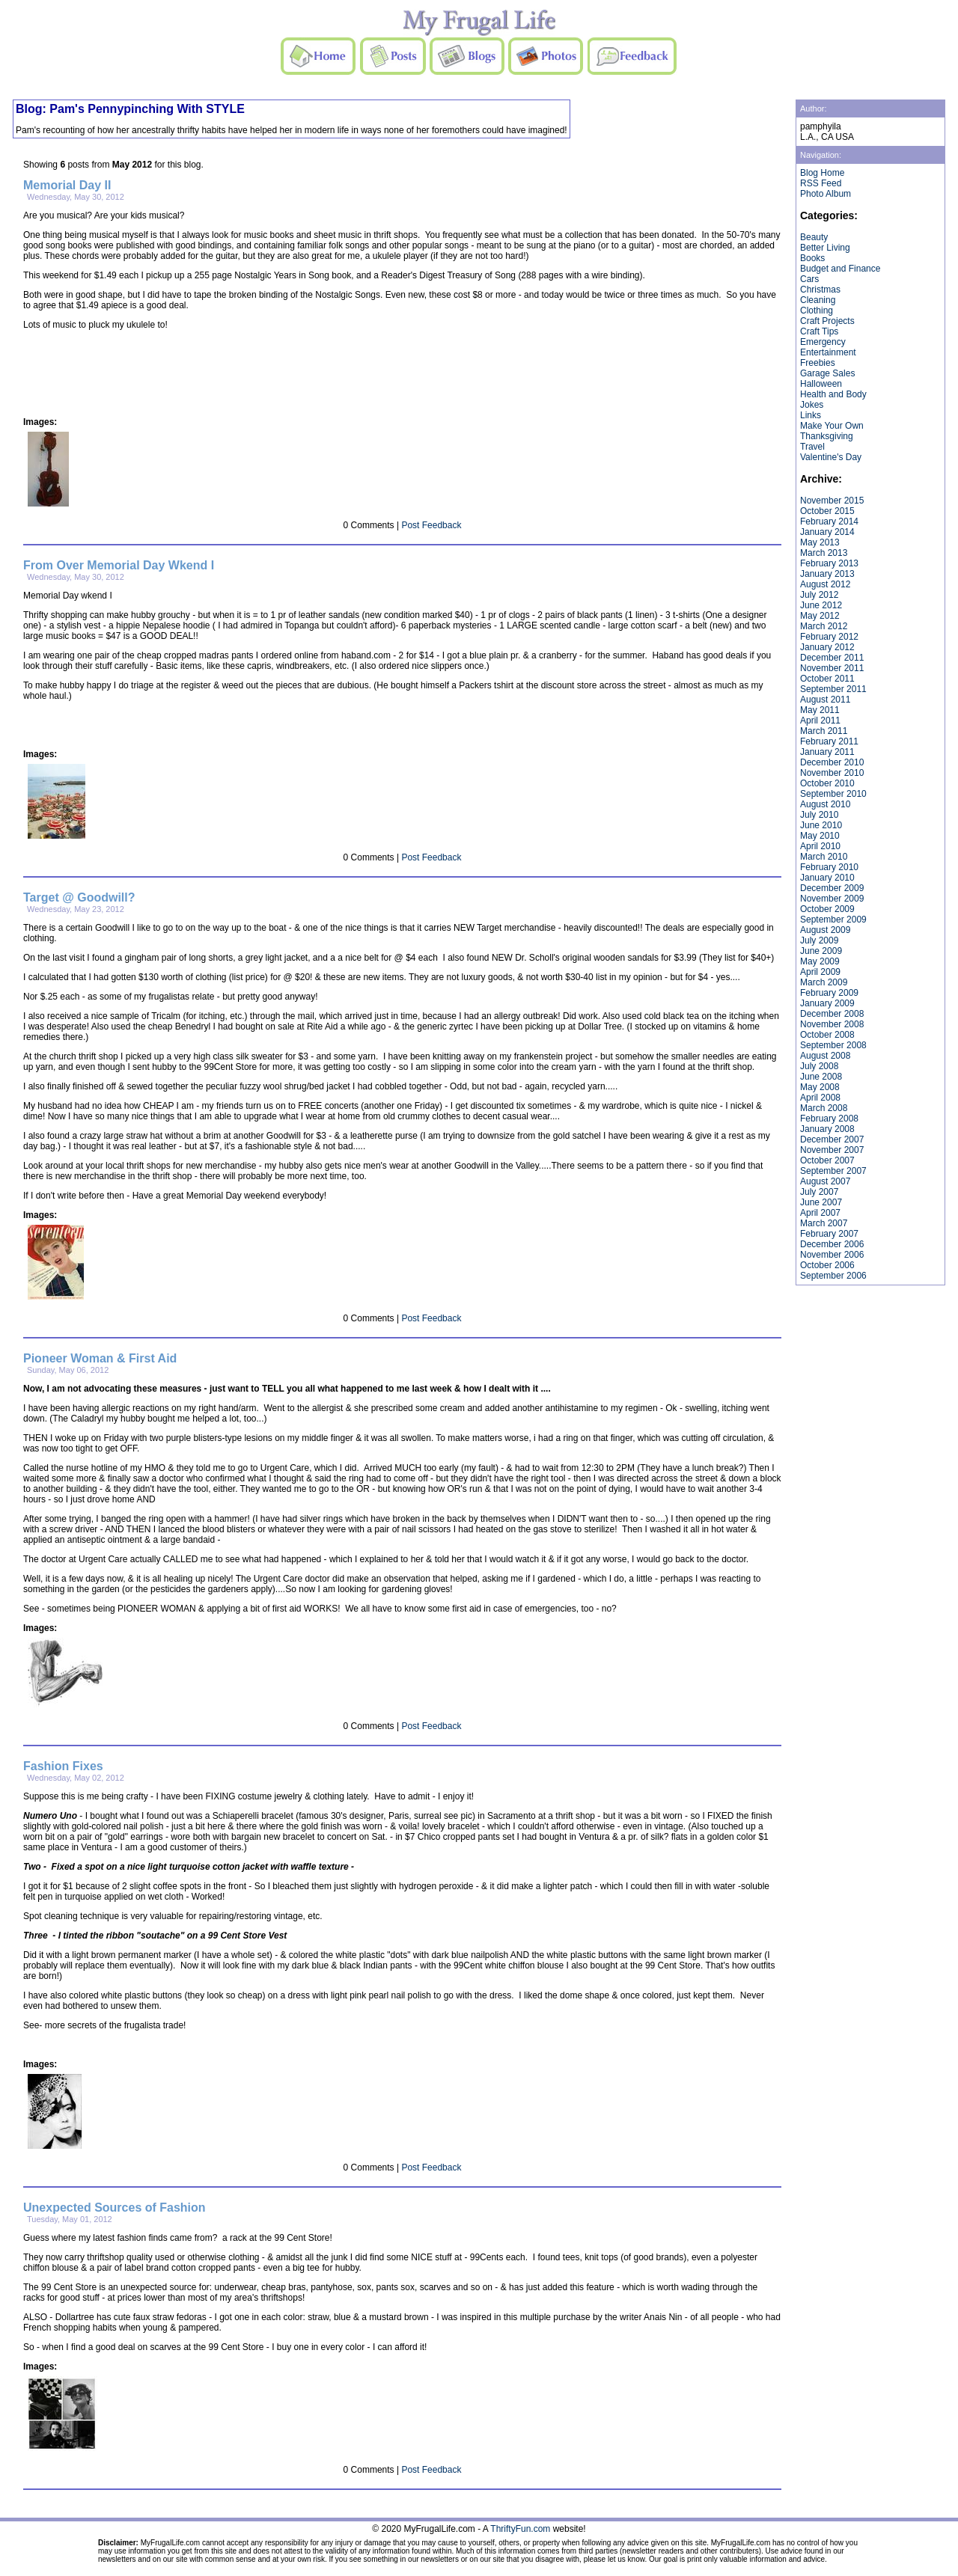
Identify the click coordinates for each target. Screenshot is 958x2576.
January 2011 (827, 752)
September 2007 (833, 1171)
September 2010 (833, 794)
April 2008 (820, 1097)
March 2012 (823, 626)
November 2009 (832, 898)
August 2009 (825, 930)
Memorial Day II (67, 185)
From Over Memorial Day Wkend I (118, 565)
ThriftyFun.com (520, 2529)
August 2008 (825, 1055)
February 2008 (829, 1118)
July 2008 (819, 1066)
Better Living (825, 247)
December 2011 (832, 657)
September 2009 (833, 919)
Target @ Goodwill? (79, 897)
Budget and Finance (840, 268)
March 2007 (823, 1223)
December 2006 (832, 1244)
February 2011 (829, 741)
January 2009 (827, 1003)
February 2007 (829, 1234)
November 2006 (832, 1254)
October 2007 (827, 1160)
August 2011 (825, 699)
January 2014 (827, 532)
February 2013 (829, 563)
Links (810, 415)
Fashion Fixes (63, 1766)
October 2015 (827, 511)
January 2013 (827, 574)
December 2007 (832, 1139)
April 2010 (820, 846)
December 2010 (832, 762)
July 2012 (819, 595)
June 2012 (821, 605)
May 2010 (820, 835)
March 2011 (823, 731)
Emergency (823, 342)
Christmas (820, 289)
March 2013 (823, 553)
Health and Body (833, 394)
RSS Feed (820, 183)
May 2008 (820, 1087)
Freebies (817, 363)
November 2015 (832, 500)
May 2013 (820, 542)
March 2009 (823, 982)
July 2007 (819, 1192)
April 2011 (820, 720)
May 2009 (820, 961)
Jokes (811, 405)
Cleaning (817, 300)
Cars (809, 279)
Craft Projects (827, 321)
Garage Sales (827, 373)
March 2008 (823, 1108)
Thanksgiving (826, 436)
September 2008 (833, 1045)
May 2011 (820, 710)
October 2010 (827, 783)
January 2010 (827, 877)
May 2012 (820, 616)
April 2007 (820, 1213)
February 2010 (829, 867)
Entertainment (828, 352)
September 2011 (833, 689)
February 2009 (829, 993)
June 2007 (821, 1202)
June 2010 (821, 825)
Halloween (821, 384)
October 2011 (827, 678)
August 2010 (825, 804)
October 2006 (827, 1265)
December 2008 (832, 1014)
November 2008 (832, 1024)
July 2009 (819, 940)
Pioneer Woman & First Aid (100, 1358)
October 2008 (827, 1035)
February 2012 (829, 636)
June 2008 (821, 1076)
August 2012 (825, 584)
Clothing (816, 310)
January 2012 (827, 647)
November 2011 (832, 668)
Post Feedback (431, 525)
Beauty (814, 237)
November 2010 (832, 773)
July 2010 (819, 815)
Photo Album (825, 194)
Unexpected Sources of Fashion (114, 2207)
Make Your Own (832, 425)
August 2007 (825, 1181)
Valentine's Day (830, 457)
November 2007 (832, 1150)
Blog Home (822, 173)
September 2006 (833, 1275)
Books (812, 258)
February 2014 (829, 521)
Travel (812, 446)
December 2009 (832, 888)
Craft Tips (819, 331)
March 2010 (823, 856)
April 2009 (820, 972)
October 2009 (827, 909)
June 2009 (821, 951)
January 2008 (827, 1129)
